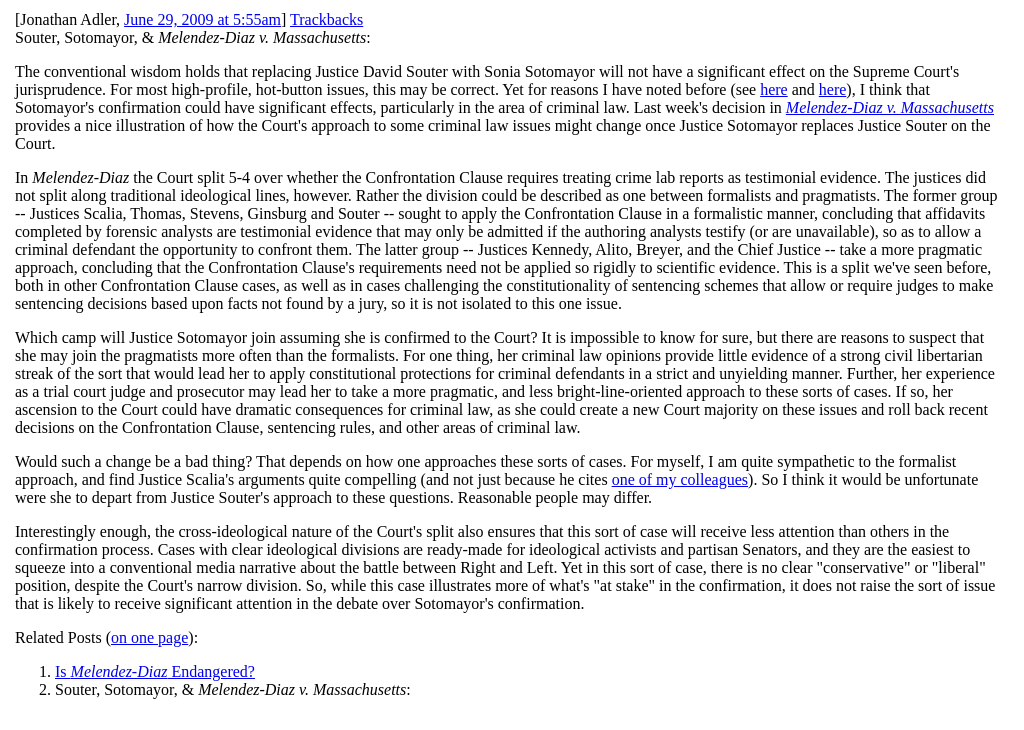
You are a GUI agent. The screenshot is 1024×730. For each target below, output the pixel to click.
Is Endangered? (155, 671)
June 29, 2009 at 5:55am (202, 19)
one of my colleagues (680, 479)
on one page (149, 637)
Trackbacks (326, 19)
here (774, 89)
